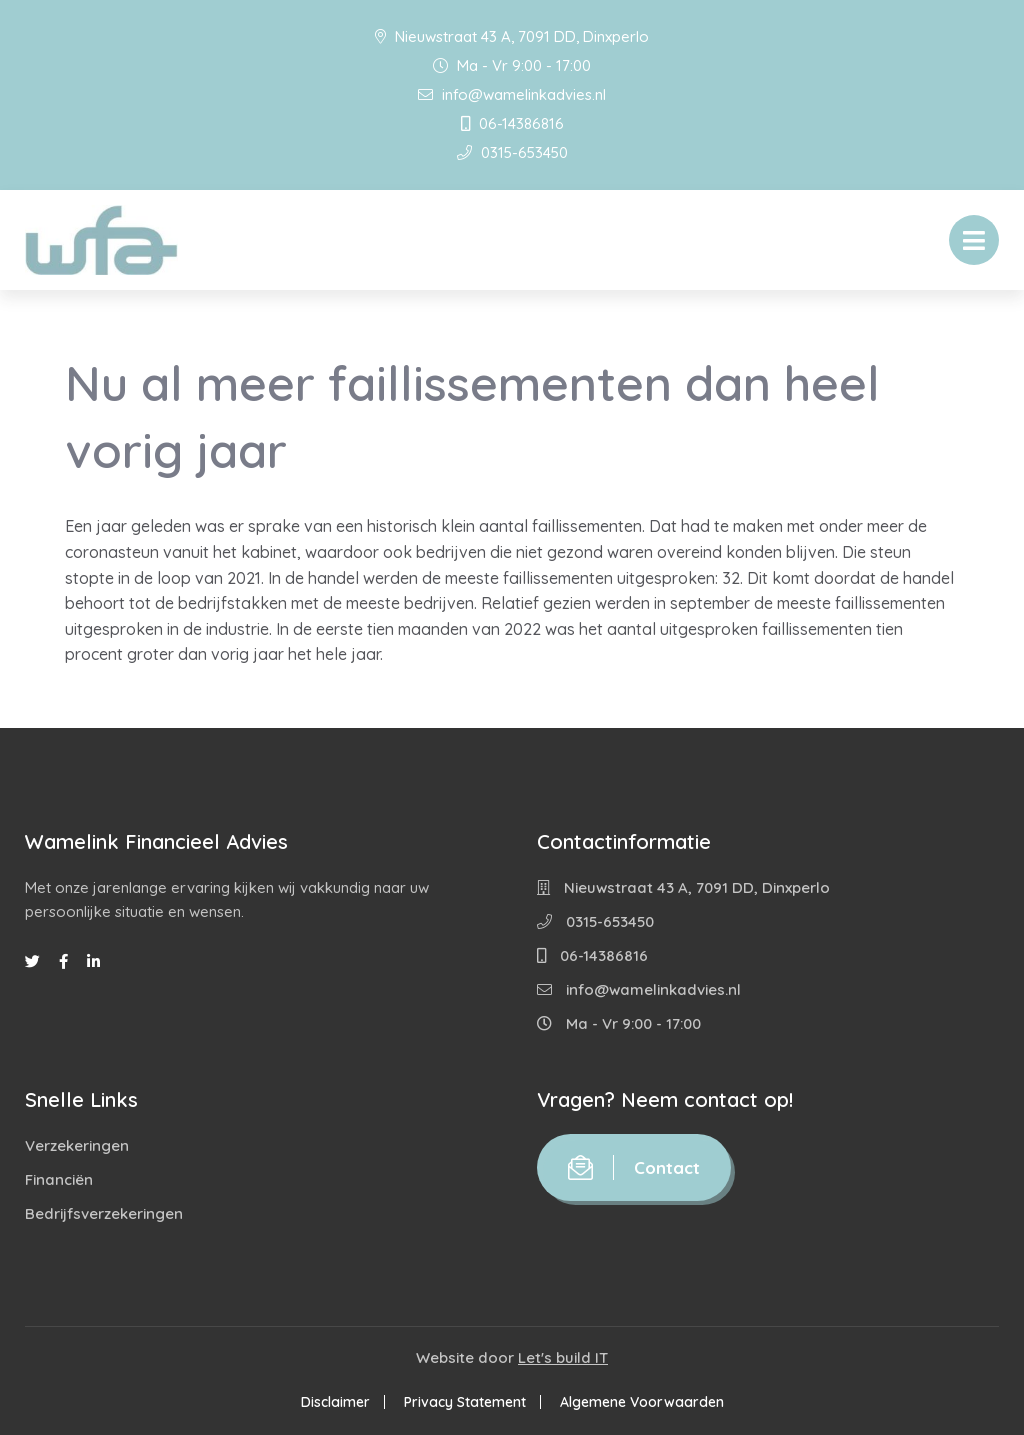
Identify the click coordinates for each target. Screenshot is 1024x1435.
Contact (634, 1167)
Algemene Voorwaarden (642, 1402)
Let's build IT (563, 1357)
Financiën (59, 1179)
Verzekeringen (77, 1145)
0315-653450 (512, 152)
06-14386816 (512, 123)
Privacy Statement (465, 1402)
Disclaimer (335, 1402)
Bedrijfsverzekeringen (104, 1213)
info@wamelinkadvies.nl (512, 94)
